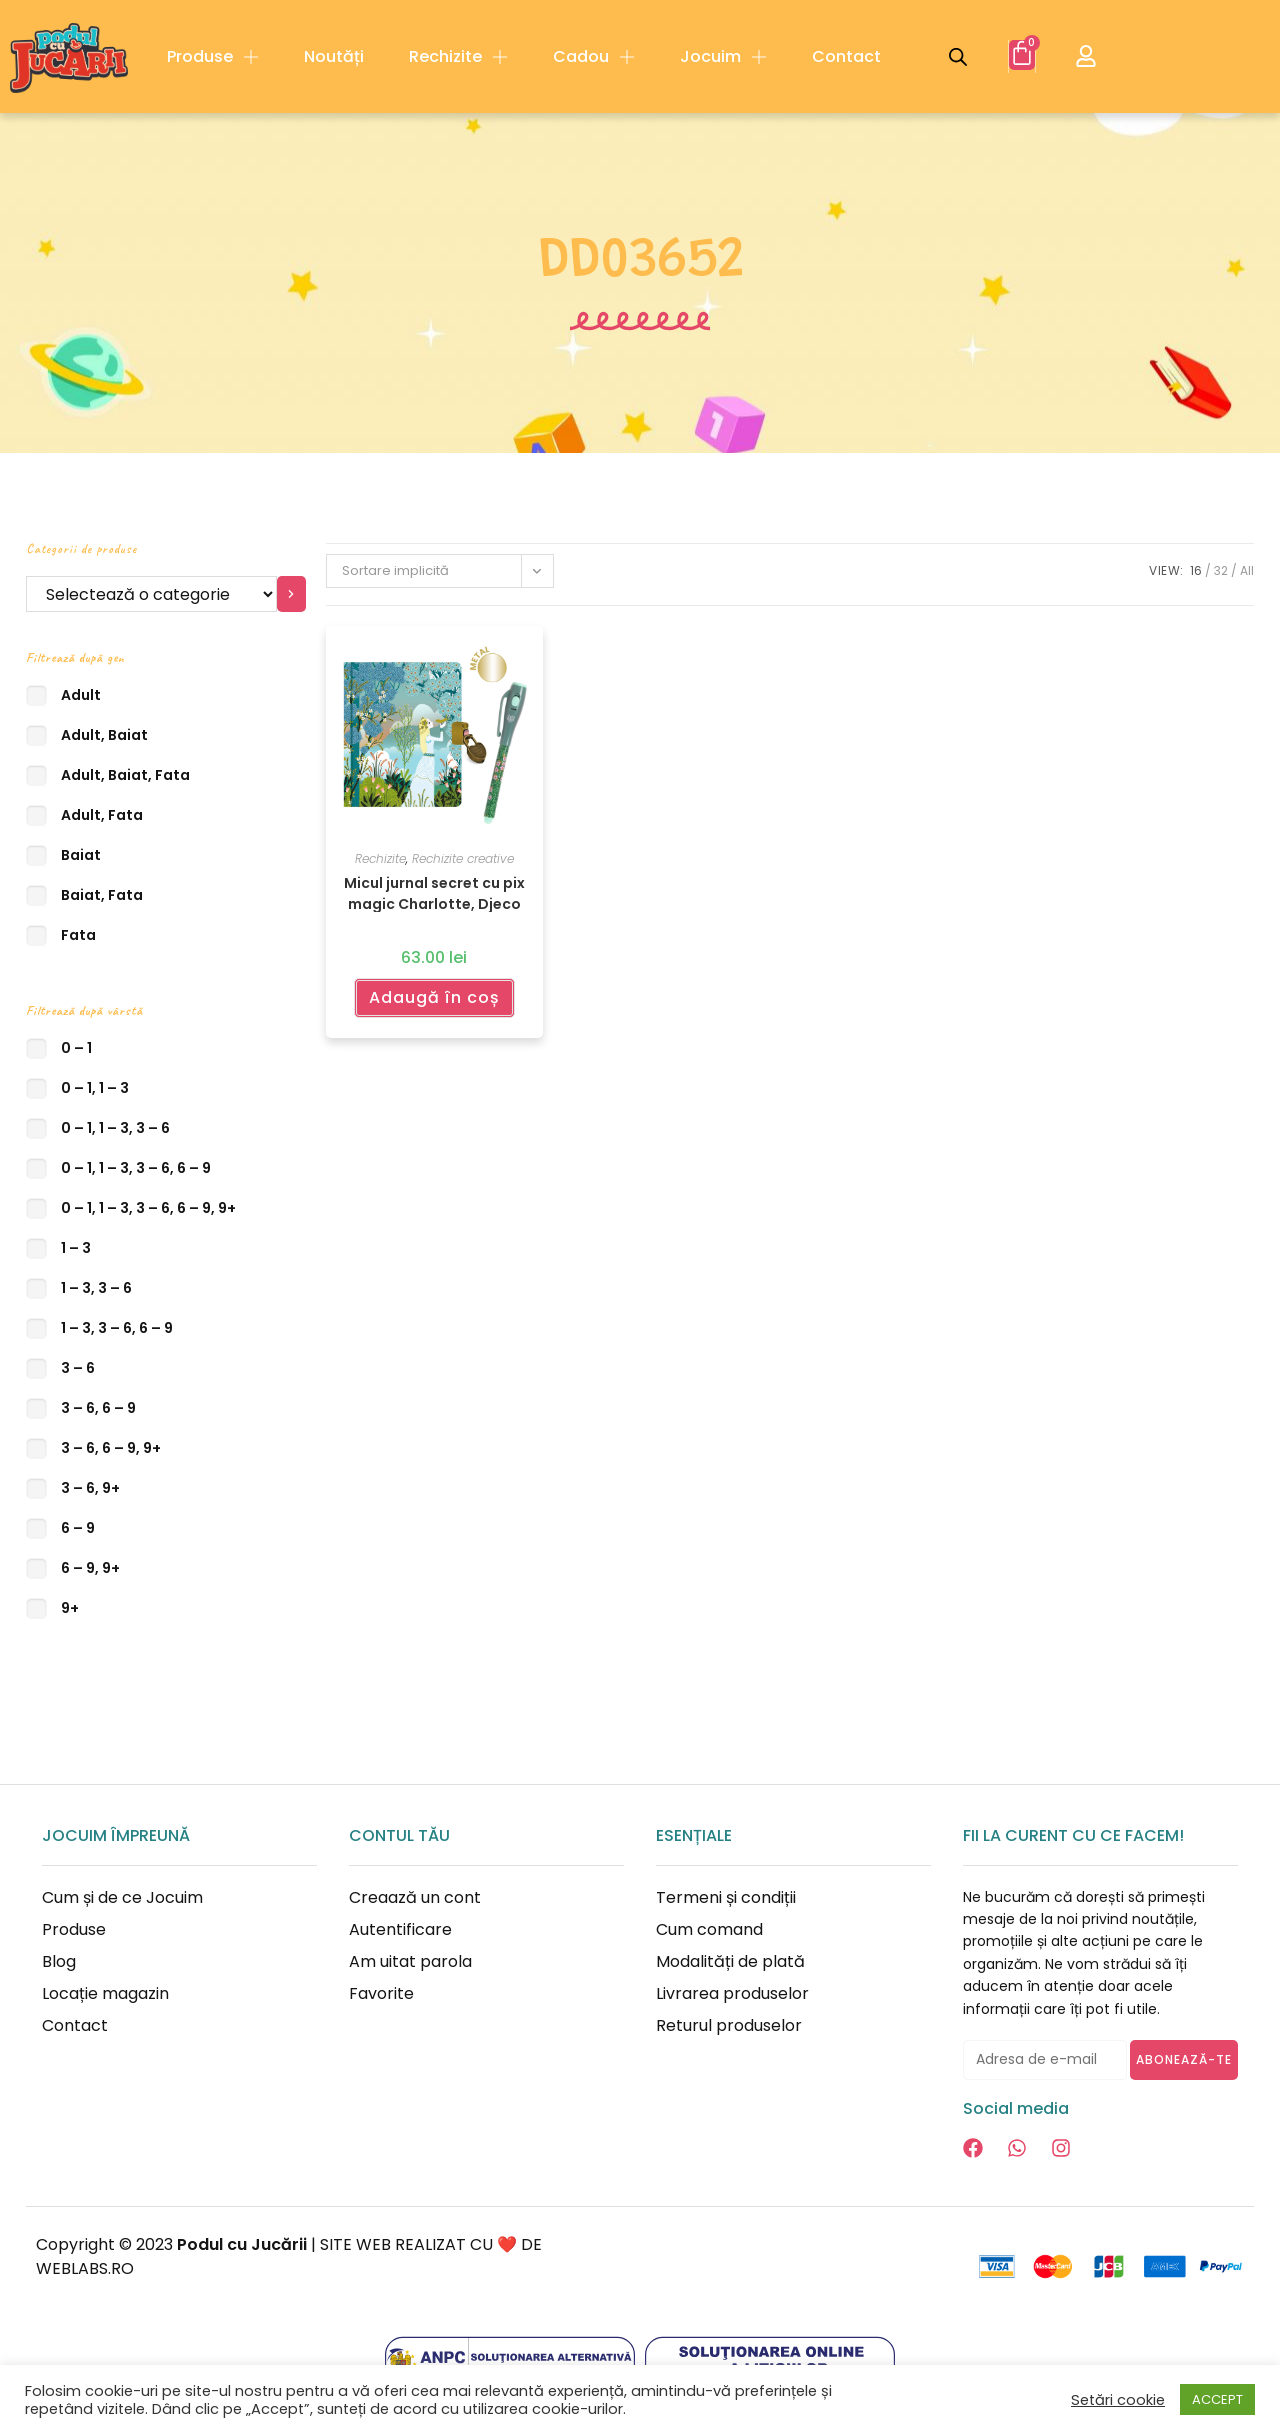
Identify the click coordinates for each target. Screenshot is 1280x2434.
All (1247, 570)
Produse (213, 57)
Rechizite (458, 57)
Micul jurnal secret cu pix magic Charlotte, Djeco (434, 892)
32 (1221, 570)
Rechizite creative (463, 858)
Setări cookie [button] (1118, 2400)
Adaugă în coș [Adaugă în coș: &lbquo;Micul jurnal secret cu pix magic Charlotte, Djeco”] (434, 997)
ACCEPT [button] (1217, 2399)
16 (1196, 570)
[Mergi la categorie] (291, 594)
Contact (846, 56)
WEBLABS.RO (85, 2268)
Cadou (594, 57)
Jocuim (723, 57)
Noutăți (334, 56)
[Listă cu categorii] (151, 594)
